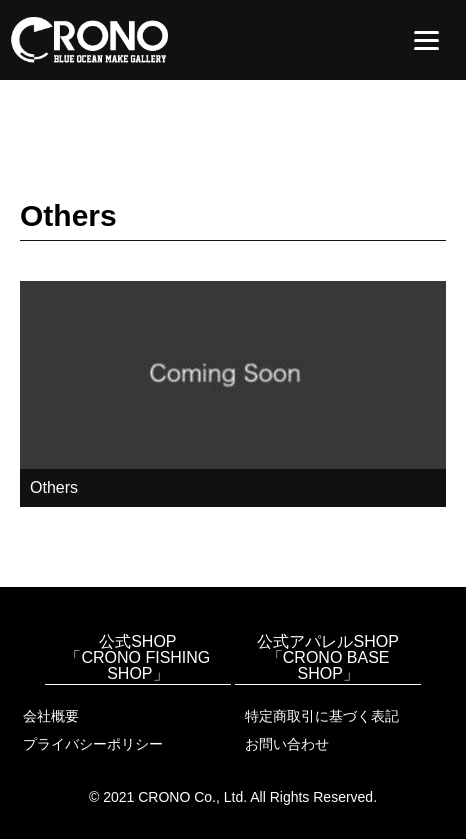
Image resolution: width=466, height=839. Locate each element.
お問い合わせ (287, 744)
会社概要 (51, 716)
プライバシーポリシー (93, 744)
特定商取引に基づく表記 (322, 716)
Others (54, 487)
